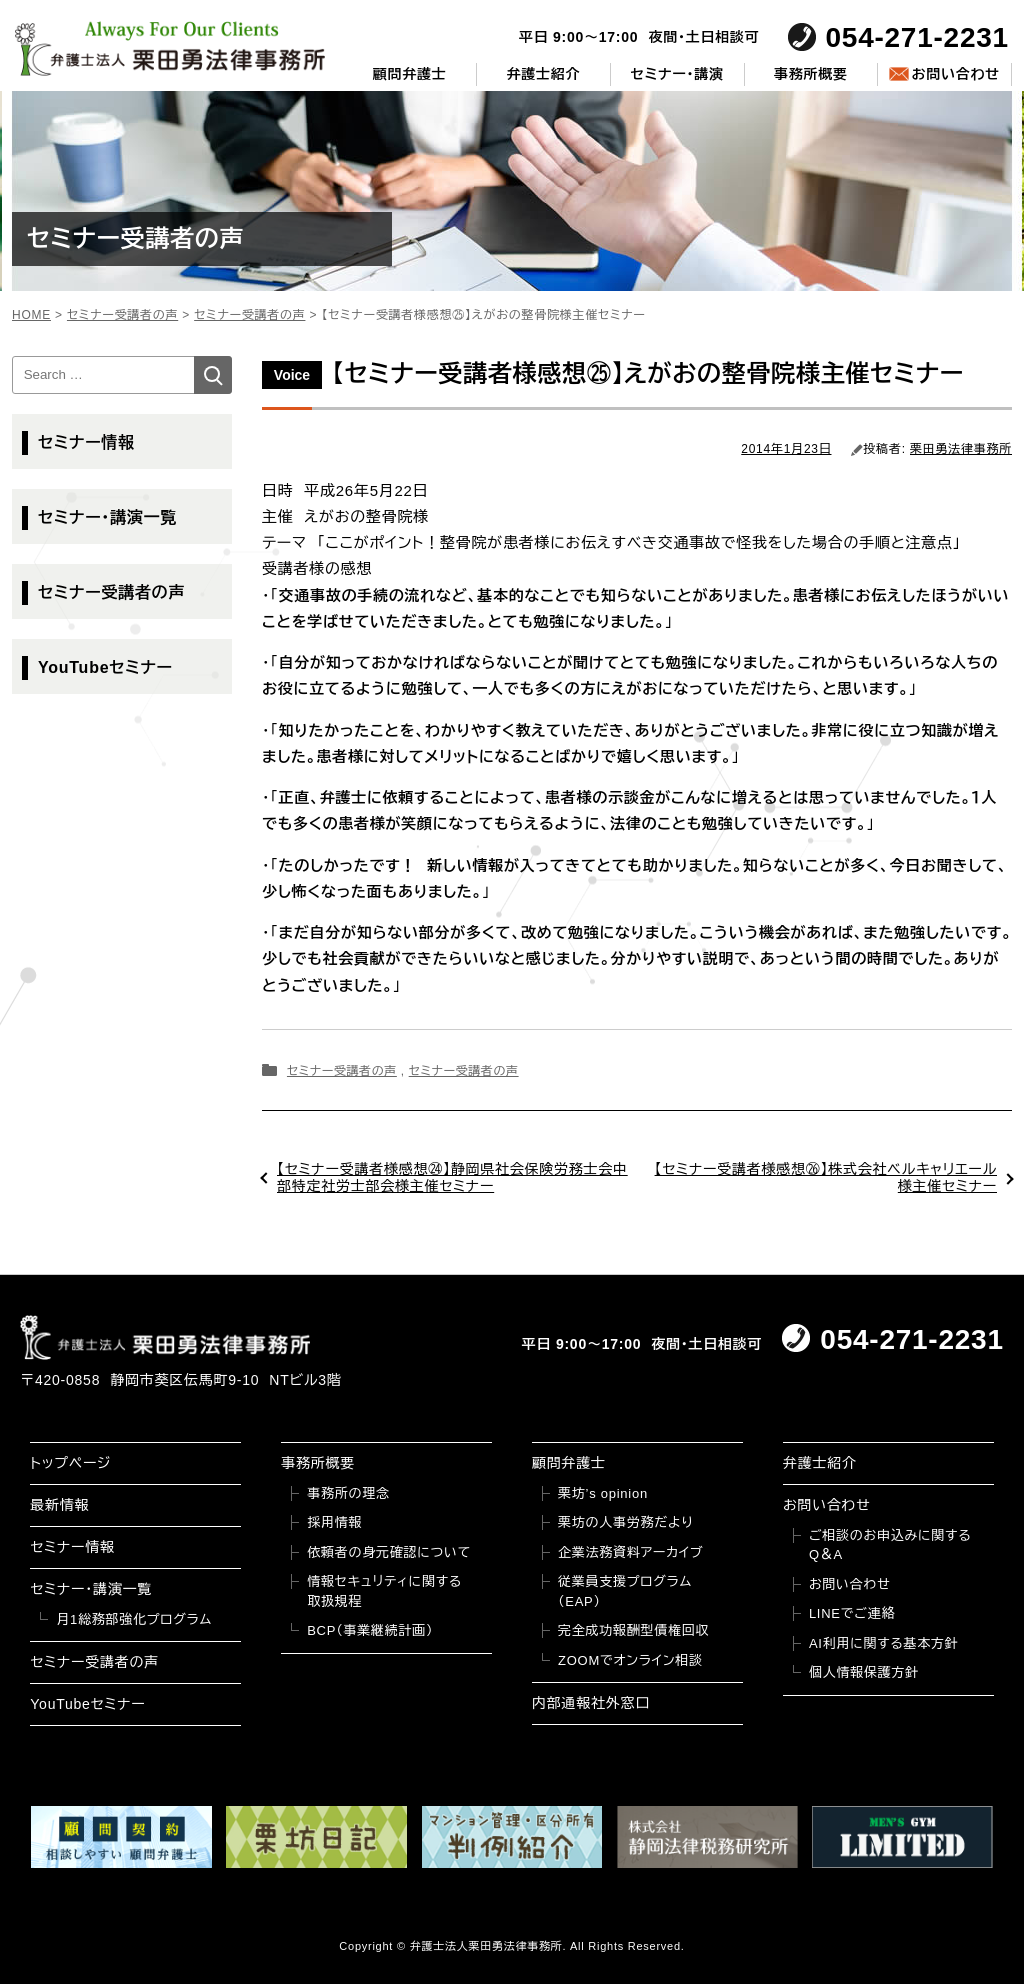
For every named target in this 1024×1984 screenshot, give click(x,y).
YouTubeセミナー (105, 667)
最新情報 (59, 1505)
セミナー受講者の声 (342, 1071)
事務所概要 (811, 74)
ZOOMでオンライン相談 (630, 1660)
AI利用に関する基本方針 (884, 1643)
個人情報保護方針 (864, 1672)
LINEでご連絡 (852, 1613)
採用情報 (334, 1522)
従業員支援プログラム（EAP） (625, 1591)
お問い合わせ (955, 74)
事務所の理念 (348, 1493)
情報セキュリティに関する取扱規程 (384, 1591)
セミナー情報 (86, 442)
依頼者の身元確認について (389, 1552)
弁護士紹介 (544, 74)
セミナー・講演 (677, 74)
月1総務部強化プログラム (134, 1619)
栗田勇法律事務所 (961, 449)
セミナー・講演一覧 (107, 517)
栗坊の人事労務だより (625, 1522)
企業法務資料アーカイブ (631, 1552)
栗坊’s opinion (603, 1493)
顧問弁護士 (410, 74)
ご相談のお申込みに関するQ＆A (890, 1545)
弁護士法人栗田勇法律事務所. (488, 1946)
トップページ (70, 1463)
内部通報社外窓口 (591, 1703)
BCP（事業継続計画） (370, 1630)
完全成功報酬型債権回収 (633, 1630)
